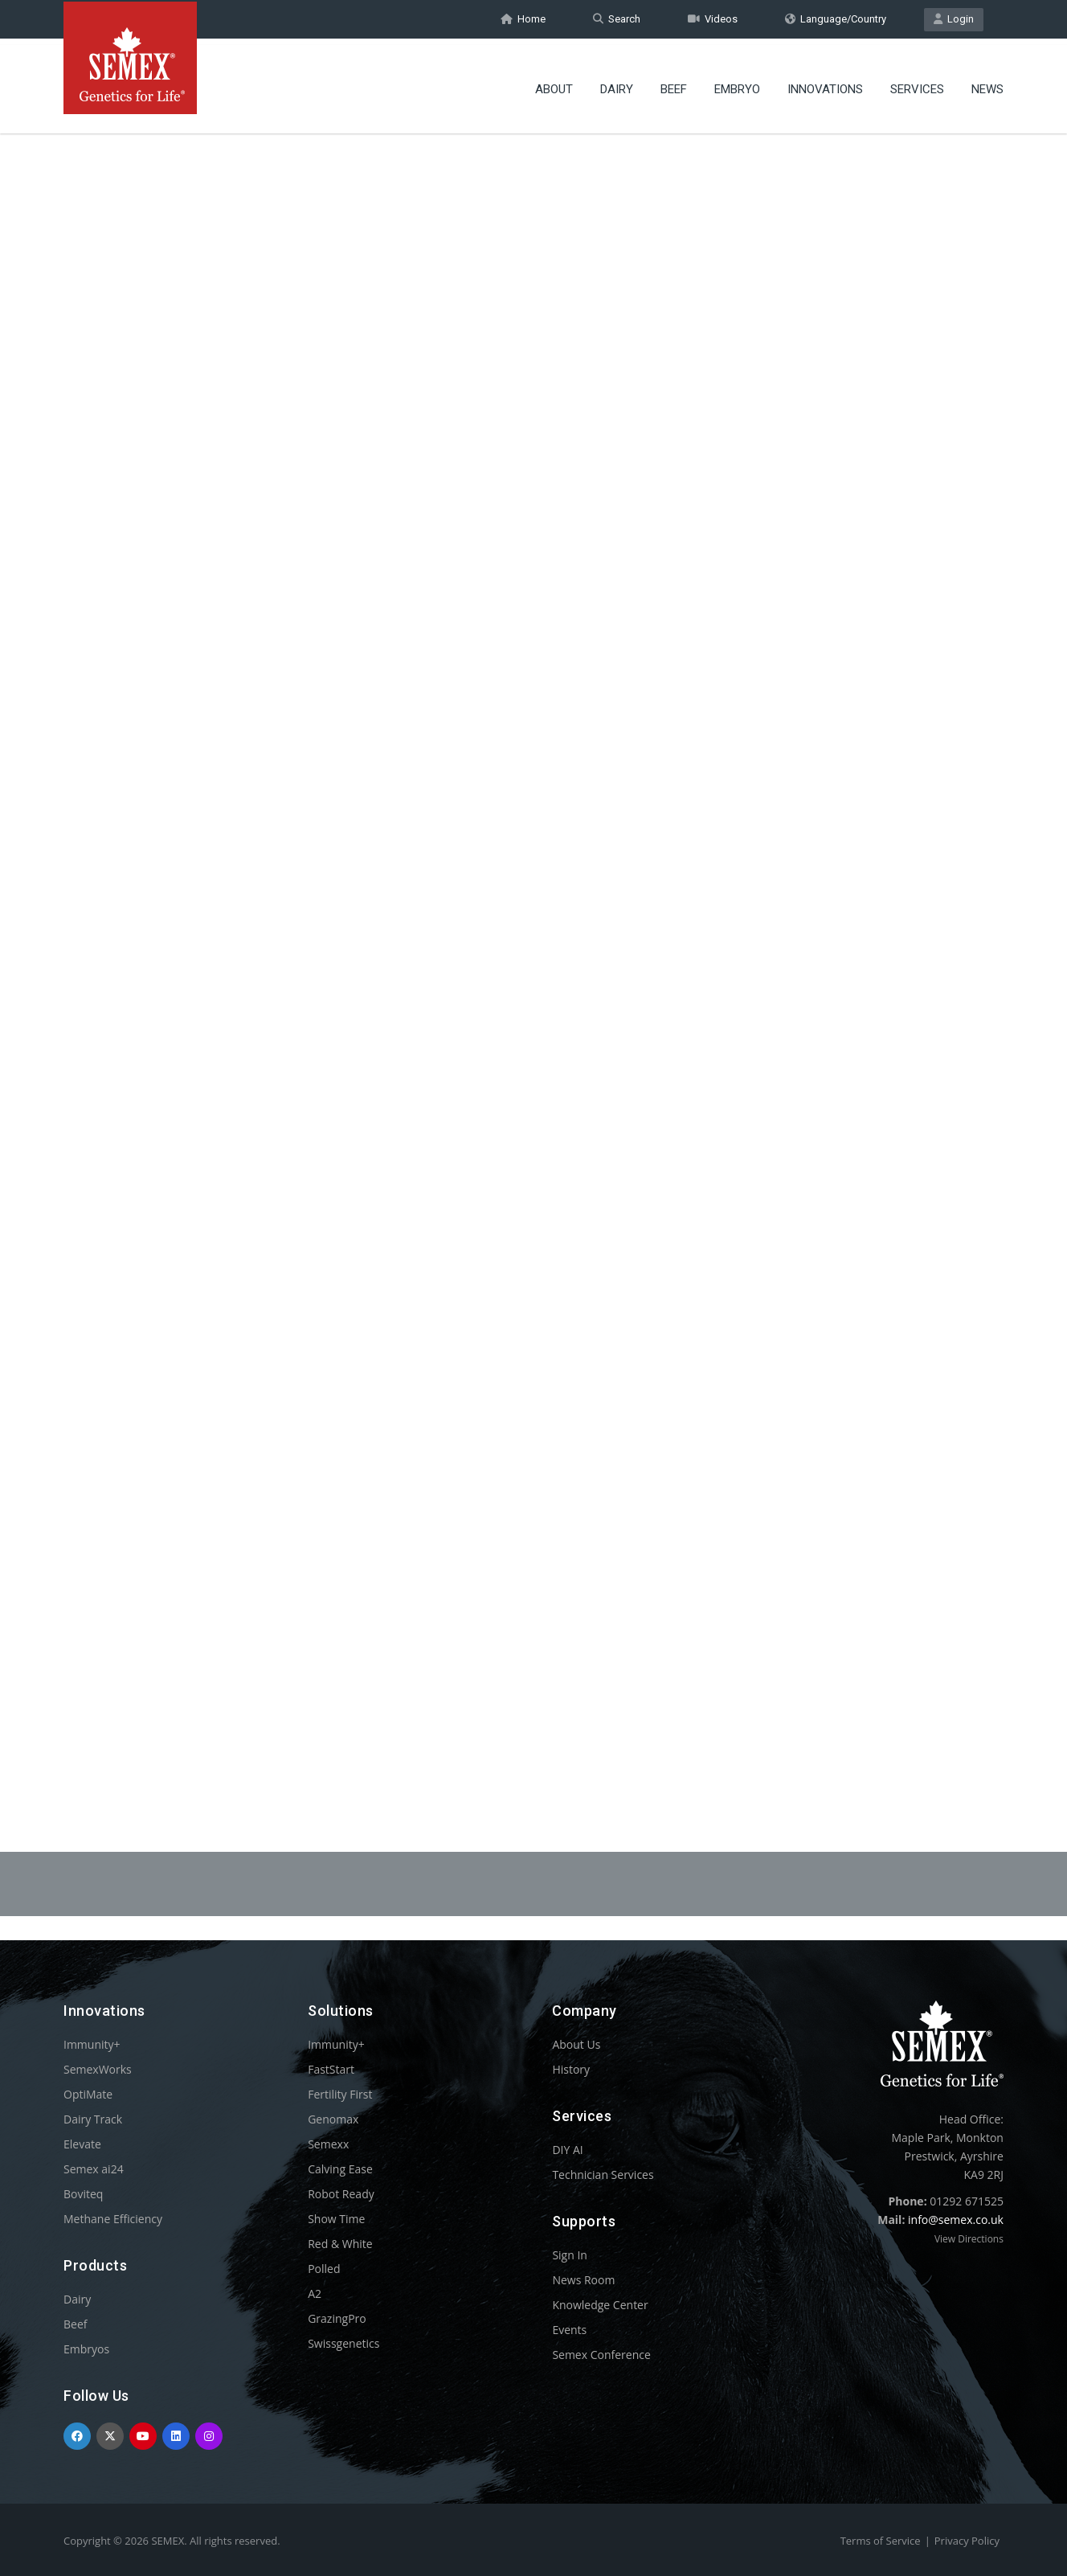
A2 (314, 2293)
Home (523, 19)
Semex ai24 (93, 2169)
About (554, 84)
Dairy (616, 84)
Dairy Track (92, 2119)
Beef (673, 84)
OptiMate (87, 2094)
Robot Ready (341, 2193)
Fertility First (340, 2094)
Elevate (82, 2144)
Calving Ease (340, 2169)
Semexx (328, 2144)
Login (954, 19)
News (987, 84)
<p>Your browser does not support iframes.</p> (533, 947)
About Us (576, 2044)
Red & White (340, 2243)
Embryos (86, 2349)
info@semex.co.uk (956, 2219)
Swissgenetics (343, 2343)
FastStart (331, 2069)
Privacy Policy (967, 2540)
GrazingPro (337, 2318)
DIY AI (567, 2149)
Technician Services (602, 2174)
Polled (324, 2268)
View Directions (969, 2239)
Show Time (336, 2218)
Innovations (825, 84)
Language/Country (835, 19)
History (571, 2069)
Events (569, 2329)
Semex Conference (601, 2354)
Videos (713, 19)
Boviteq (83, 2193)
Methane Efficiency (112, 2218)
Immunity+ (92, 2044)
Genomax (333, 2119)
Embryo (737, 84)
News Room (583, 2279)
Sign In (569, 2255)
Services (917, 84)
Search (616, 19)
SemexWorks (97, 2069)
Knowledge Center (600, 2304)
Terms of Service (880, 2540)
